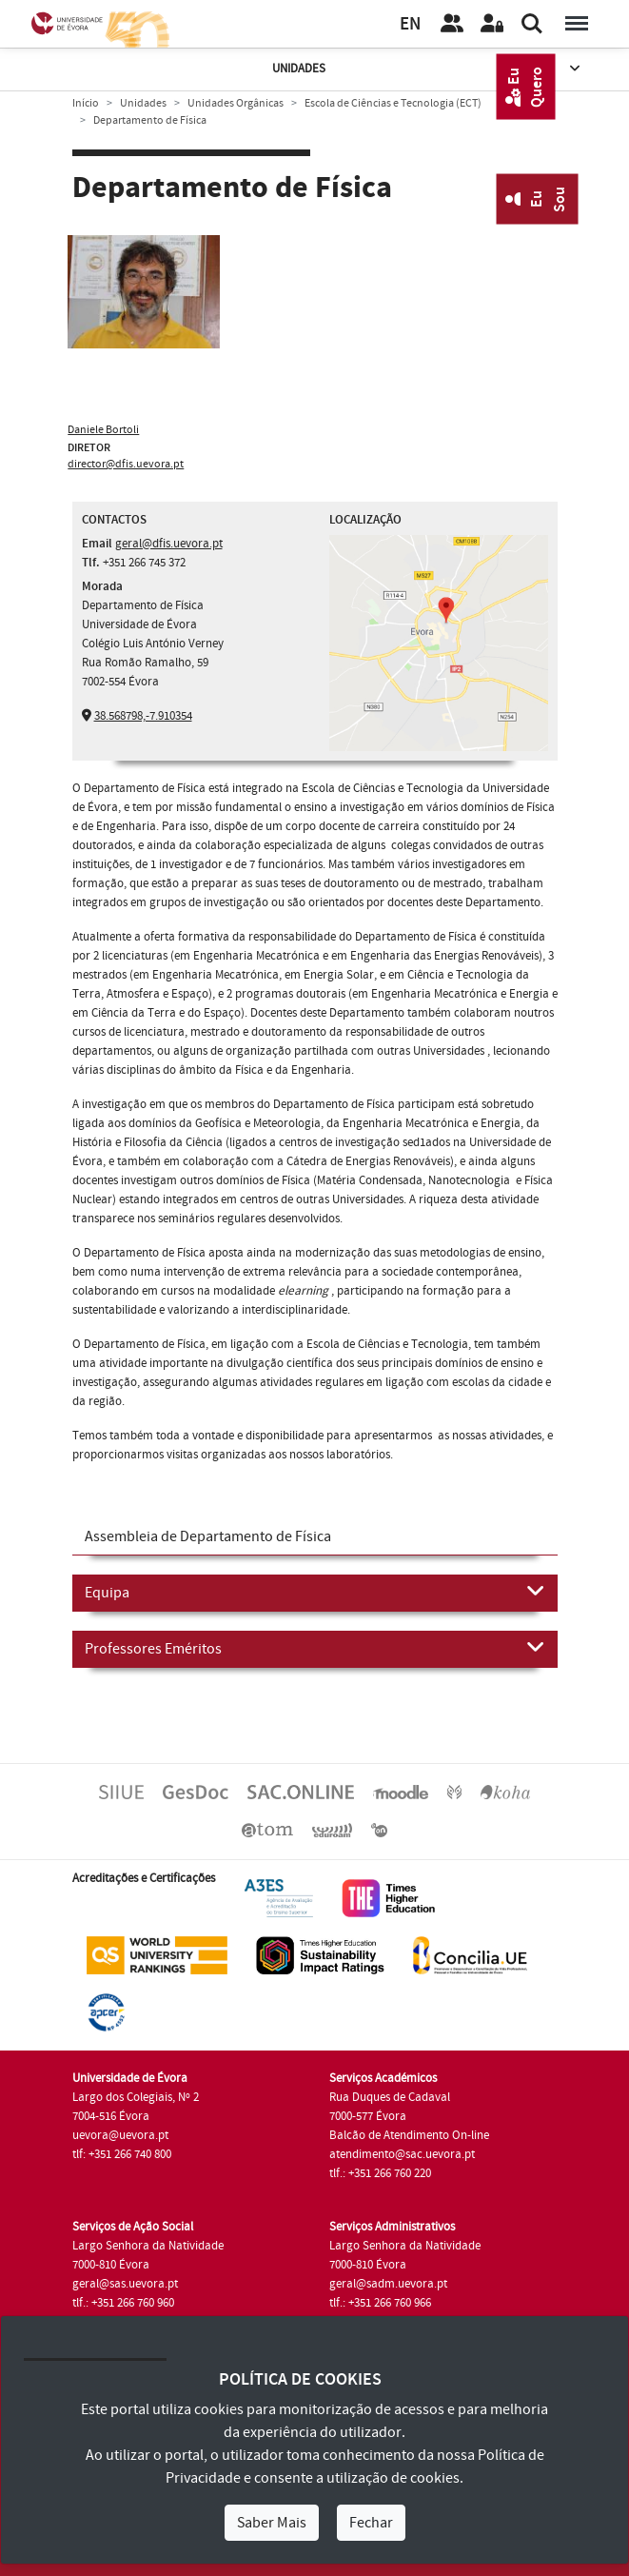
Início (85, 103)
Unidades (427, 69)
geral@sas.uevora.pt (125, 2283)
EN (410, 24)
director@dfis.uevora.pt (126, 464)
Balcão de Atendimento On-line (409, 2135)
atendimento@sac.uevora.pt (402, 2154)
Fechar (371, 2522)
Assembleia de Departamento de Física (208, 1536)
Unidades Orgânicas (235, 103)
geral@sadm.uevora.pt (388, 2283)
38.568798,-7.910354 (143, 715)
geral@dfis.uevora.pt (169, 543)
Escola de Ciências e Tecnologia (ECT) (393, 103)
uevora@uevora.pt (120, 2135)
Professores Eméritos (315, 1647)
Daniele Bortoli (103, 430)
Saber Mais (271, 2522)
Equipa (315, 1591)
